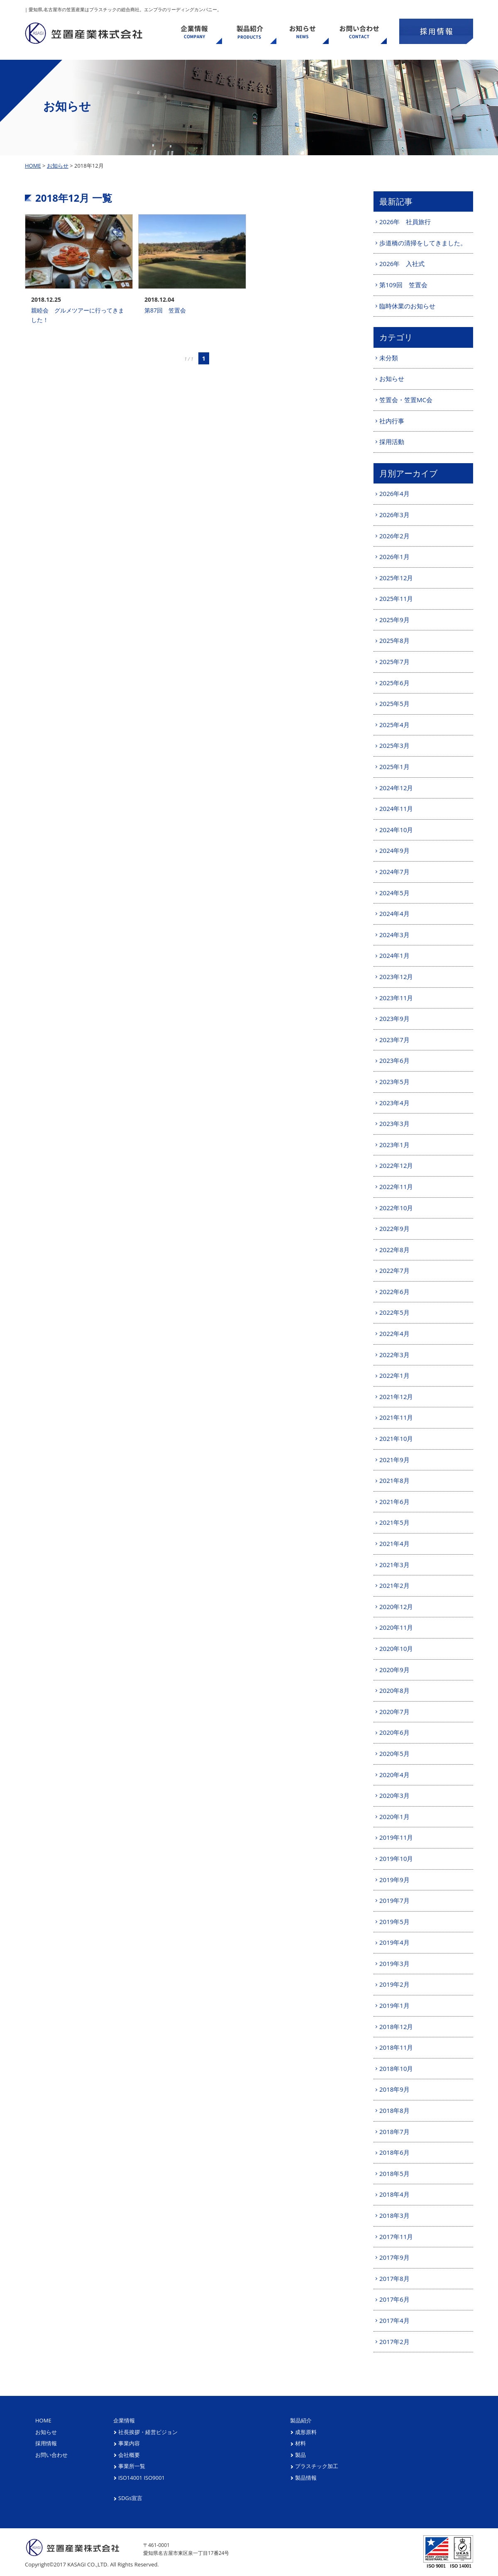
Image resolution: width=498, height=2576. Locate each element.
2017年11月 (396, 2236)
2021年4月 (394, 1543)
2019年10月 (396, 1858)
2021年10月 (396, 1438)
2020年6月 (394, 1732)
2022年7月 (394, 1270)
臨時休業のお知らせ (407, 306)
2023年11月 (396, 998)
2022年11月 (396, 1186)
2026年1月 (394, 556)
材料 (300, 2443)
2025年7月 (394, 661)
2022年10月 (396, 1208)
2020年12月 (396, 1606)
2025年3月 (394, 745)
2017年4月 (394, 2320)
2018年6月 (394, 2152)
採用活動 (391, 441)
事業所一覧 (131, 2466)
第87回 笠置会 (165, 310)
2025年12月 (396, 578)
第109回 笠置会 (403, 285)
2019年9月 (394, 1879)
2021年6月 (394, 1501)
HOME (33, 165)
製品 (300, 2455)
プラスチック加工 (316, 2466)
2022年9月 (394, 1228)
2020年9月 (394, 1669)
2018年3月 (394, 2215)
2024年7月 (394, 871)
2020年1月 (394, 1816)
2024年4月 (394, 913)
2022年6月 (394, 1291)
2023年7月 (394, 1039)
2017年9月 (394, 2257)
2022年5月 (394, 1312)
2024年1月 (394, 955)
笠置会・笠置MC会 (405, 400)
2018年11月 (396, 2047)
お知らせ (57, 165)
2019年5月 (394, 1921)
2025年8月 (394, 640)
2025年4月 (394, 724)
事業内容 (129, 2443)
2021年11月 (396, 1417)
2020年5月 (394, 1753)
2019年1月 (394, 2005)
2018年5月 (394, 2173)
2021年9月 (394, 1459)
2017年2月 (394, 2341)
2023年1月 (394, 1144)
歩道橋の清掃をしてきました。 (422, 243)
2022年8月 (394, 1249)
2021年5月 (394, 1522)
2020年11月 (396, 1627)
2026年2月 (394, 536)
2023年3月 (394, 1123)
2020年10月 (396, 1648)
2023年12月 (396, 976)
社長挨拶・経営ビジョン (148, 2432)
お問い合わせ (51, 2455)
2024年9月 (394, 850)
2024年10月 (396, 829)
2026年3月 (394, 514)
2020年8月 (394, 1690)
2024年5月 (394, 893)
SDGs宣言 (130, 2498)
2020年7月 (394, 1711)
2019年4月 (394, 1942)
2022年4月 (394, 1333)
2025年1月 (394, 766)
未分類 (388, 358)
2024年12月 (396, 788)
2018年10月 (396, 2068)
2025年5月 (394, 703)
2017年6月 (394, 2299)
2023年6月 (394, 1060)
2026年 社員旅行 (405, 221)
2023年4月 (394, 1103)
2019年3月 (394, 1963)
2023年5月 (394, 1081)
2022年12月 (396, 1165)
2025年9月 (394, 619)
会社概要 (129, 2455)
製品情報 (306, 2477)
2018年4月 (394, 2194)
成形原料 (306, 2432)
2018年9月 (394, 2089)
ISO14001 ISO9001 (141, 2477)
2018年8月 (394, 2110)
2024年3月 (394, 934)
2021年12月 (396, 1396)
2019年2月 (394, 1984)
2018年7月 (394, 2131)
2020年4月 (394, 1774)
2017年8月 (394, 2278)
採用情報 (46, 2443)
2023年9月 (394, 1018)
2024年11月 (396, 808)
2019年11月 (396, 1837)
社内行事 (391, 421)
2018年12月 (396, 2026)
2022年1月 (394, 1375)
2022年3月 (394, 1354)
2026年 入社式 (402, 263)
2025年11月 (396, 598)
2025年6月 (394, 683)
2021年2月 (394, 1585)
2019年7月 (394, 1900)
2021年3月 (394, 1564)
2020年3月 (394, 1795)
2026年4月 (394, 493)
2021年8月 (394, 1480)
